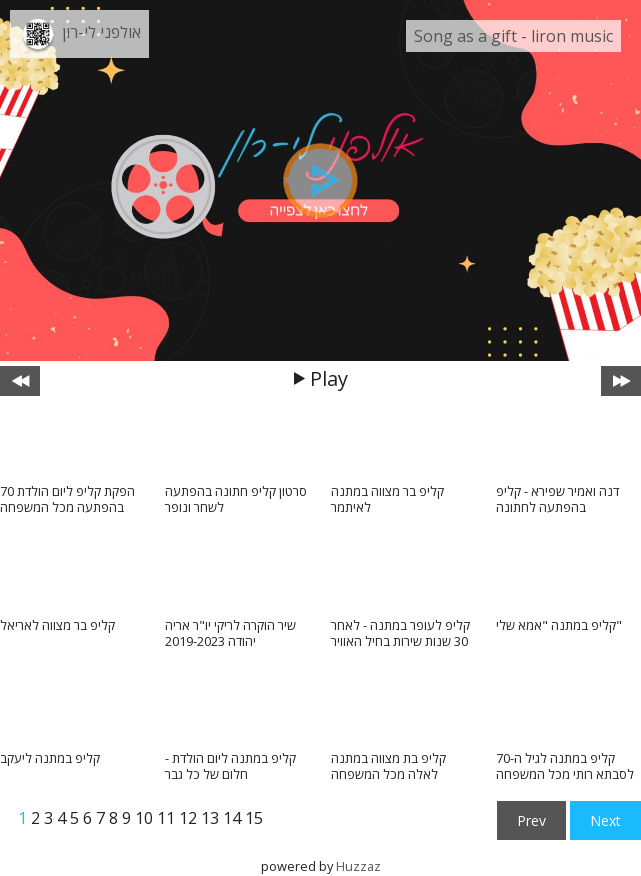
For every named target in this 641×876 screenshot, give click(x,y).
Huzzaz (358, 866)
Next (605, 820)
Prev (531, 820)
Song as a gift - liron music (513, 36)
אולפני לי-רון (101, 32)
